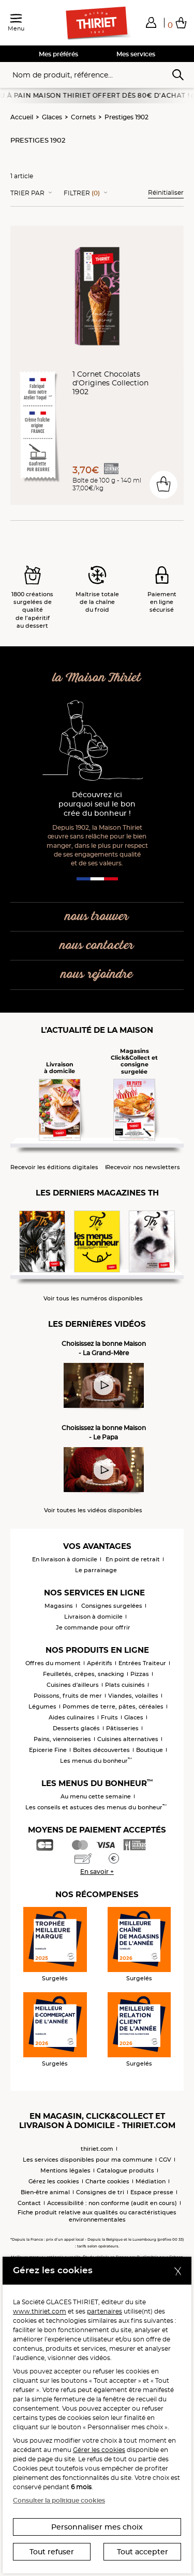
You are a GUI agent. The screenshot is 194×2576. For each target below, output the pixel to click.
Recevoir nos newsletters (143, 1167)
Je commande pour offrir (93, 1627)
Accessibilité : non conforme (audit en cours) (112, 2203)
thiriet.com (97, 2148)
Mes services (135, 54)
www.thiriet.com (39, 2311)
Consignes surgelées (111, 1605)
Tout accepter (142, 2551)
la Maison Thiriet (97, 678)
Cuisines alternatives (127, 1739)
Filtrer (82, 193)
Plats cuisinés (125, 1684)
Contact (29, 2203)
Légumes (42, 1706)
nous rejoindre (96, 974)
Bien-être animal (45, 2192)
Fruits (109, 1717)
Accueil (21, 117)
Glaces (52, 117)
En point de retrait (133, 1559)
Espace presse (151, 2192)
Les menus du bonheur (96, 1760)
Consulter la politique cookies (59, 2500)
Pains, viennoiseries (62, 1739)
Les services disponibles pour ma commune (88, 2159)
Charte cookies (107, 2181)
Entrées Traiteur (142, 1663)
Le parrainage (96, 1570)
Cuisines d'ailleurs (73, 1684)
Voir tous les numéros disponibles (93, 1298)
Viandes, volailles (133, 1695)
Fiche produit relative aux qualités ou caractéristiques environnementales (97, 2216)
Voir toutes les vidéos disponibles (93, 1510)
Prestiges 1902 (126, 117)
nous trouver (97, 916)
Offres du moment (53, 1663)
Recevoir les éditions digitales (54, 1167)
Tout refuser (51, 2551)
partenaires (104, 2311)
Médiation (151, 2181)
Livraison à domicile (93, 1616)
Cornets (83, 117)
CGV (165, 2159)
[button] (151, 22)
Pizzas (139, 1674)
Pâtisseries (122, 1728)
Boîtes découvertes (101, 1749)
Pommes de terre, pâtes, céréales (113, 1706)
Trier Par (27, 193)
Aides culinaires (72, 1717)
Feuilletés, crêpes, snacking (83, 1674)
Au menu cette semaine (96, 1796)
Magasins (58, 1605)
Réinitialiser (166, 192)
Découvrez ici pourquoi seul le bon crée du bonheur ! (97, 804)
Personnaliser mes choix (97, 2527)
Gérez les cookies (53, 2181)
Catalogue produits (125, 2170)
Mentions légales (65, 2170)
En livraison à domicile (64, 1559)
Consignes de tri (100, 2192)
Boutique (149, 1749)
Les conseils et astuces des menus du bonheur (96, 1807)
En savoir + (97, 1871)
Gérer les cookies (99, 2450)
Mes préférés (58, 54)
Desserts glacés (76, 1728)
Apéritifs (99, 1663)
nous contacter (97, 945)
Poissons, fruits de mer (68, 1695)
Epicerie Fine (48, 1749)
